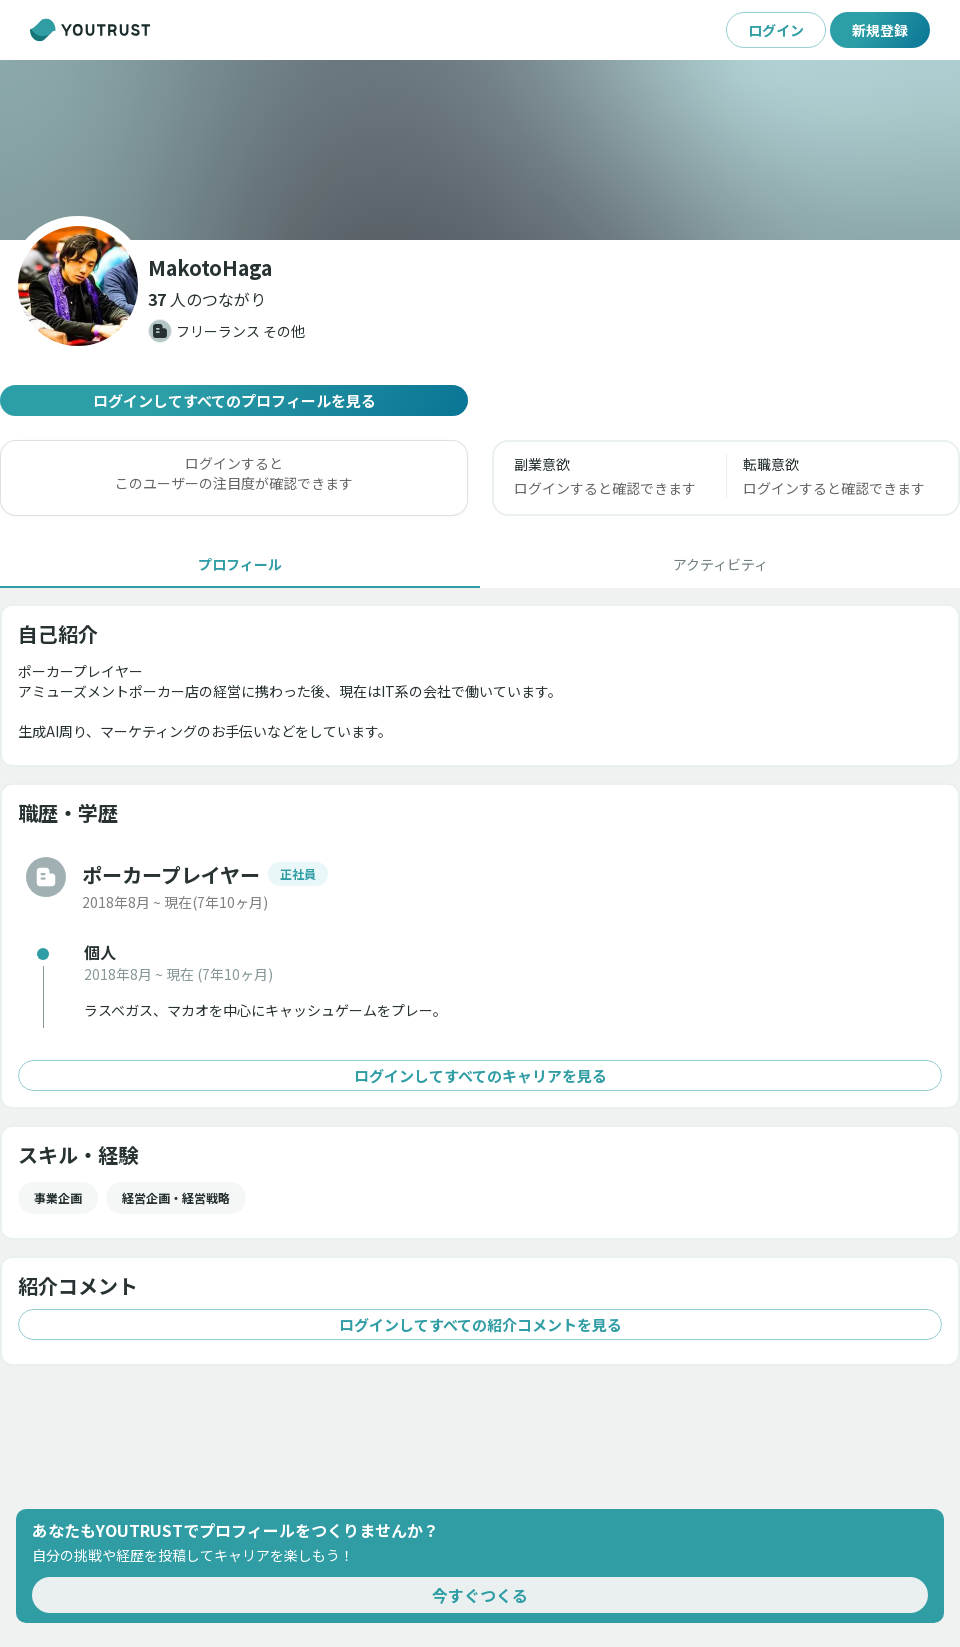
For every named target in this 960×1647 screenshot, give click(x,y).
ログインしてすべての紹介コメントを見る (480, 1324)
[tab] (240, 564)
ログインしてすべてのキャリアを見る (480, 1075)
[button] (207, 299)
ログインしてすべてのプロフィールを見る (234, 400)
